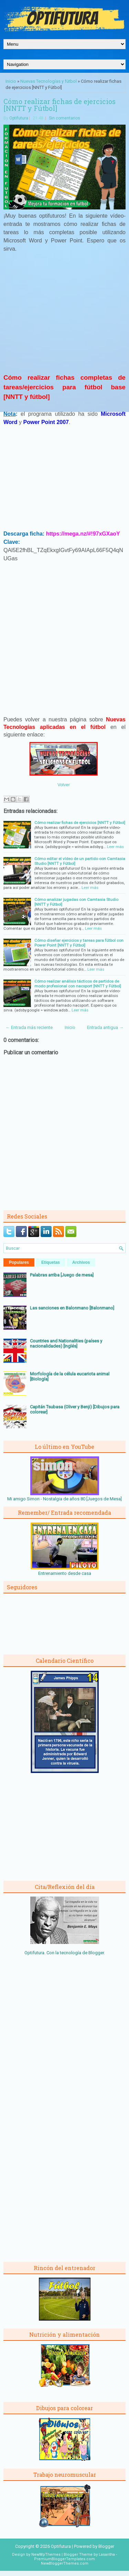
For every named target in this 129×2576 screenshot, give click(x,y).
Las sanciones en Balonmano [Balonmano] (72, 1307)
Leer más (115, 846)
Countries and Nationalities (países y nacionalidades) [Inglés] (66, 1343)
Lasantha (107, 2554)
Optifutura (18, 118)
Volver (63, 784)
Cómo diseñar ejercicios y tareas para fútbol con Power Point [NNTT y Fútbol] (78, 943)
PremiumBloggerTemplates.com (64, 2559)
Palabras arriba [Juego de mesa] (62, 1275)
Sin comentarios (64, 118)
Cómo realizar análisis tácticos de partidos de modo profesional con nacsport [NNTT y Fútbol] (77, 983)
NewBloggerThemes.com (64, 2563)
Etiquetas (50, 1262)
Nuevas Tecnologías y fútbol (48, 81)
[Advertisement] (64, 316)
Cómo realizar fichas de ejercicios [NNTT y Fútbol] (59, 105)
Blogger (96, 1952)
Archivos (81, 1262)
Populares (19, 1262)
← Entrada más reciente (29, 1027)
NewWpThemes (46, 2554)
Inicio (11, 81)
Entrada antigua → (105, 1027)
